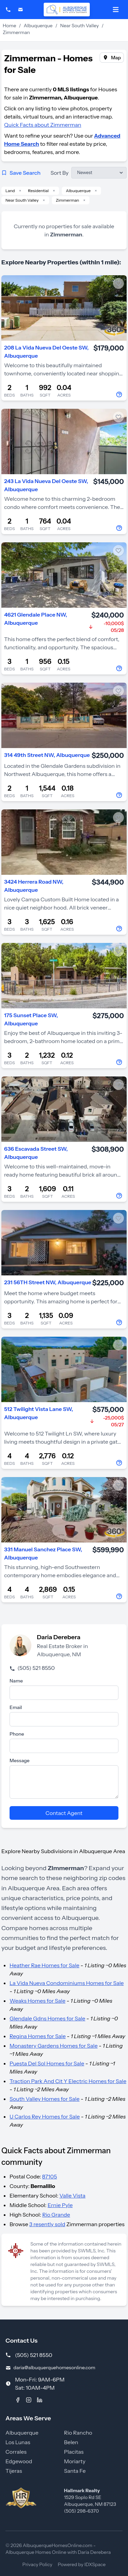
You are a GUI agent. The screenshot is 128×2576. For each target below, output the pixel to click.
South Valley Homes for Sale (45, 2098)
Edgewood (18, 2461)
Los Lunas (17, 2442)
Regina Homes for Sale (38, 2036)
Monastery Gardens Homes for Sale (54, 2045)
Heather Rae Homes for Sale (45, 1965)
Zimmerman (67, 200)
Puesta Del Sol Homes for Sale (47, 2063)
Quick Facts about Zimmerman (42, 124)
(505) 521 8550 (32, 1667)
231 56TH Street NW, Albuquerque (47, 1282)
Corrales (16, 2451)
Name (16, 1681)
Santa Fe (75, 2470)
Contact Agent (63, 1813)
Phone (17, 1734)
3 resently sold (47, 2224)
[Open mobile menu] (116, 9)
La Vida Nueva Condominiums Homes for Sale (67, 1983)
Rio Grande (56, 2214)
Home (9, 25)
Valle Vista (72, 2195)
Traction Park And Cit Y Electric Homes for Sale (68, 2081)
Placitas (74, 2451)
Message (20, 1760)
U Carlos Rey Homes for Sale (45, 2116)
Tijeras (13, 2470)
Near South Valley (79, 25)
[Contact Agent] (120, 394)
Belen (71, 2442)
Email (16, 1707)
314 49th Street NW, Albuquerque (47, 754)
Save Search (21, 172)
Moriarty (75, 2461)
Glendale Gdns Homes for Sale (47, 2018)
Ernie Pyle (60, 2205)
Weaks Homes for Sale (38, 2000)
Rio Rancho (78, 2432)
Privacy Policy (38, 2564)
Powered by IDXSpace (81, 2564)
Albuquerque (38, 25)
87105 (49, 2176)
